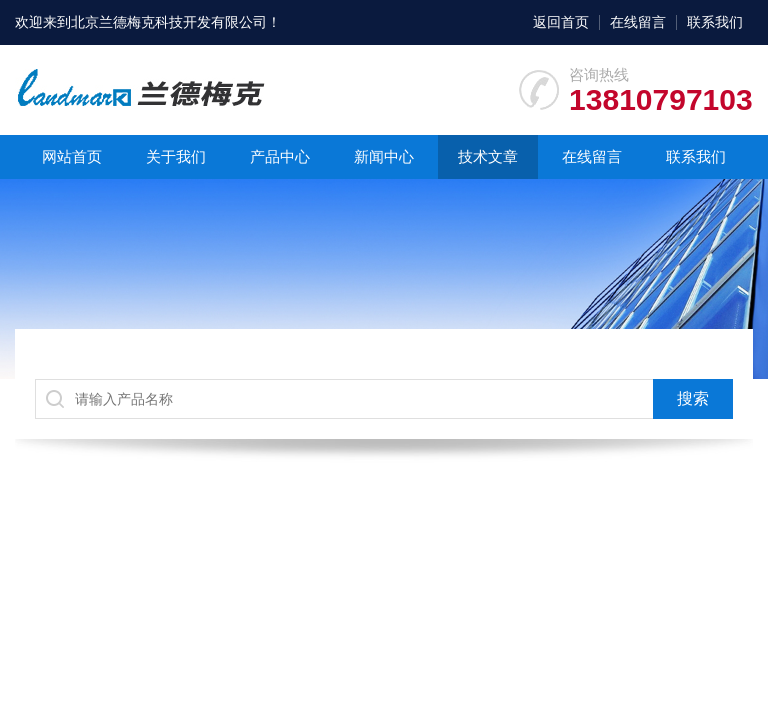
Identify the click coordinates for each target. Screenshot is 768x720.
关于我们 (176, 156)
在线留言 (638, 22)
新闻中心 (384, 156)
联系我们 (715, 22)
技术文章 (488, 156)
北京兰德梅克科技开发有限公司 (169, 22)
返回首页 (561, 22)
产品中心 (280, 156)
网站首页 (72, 156)
